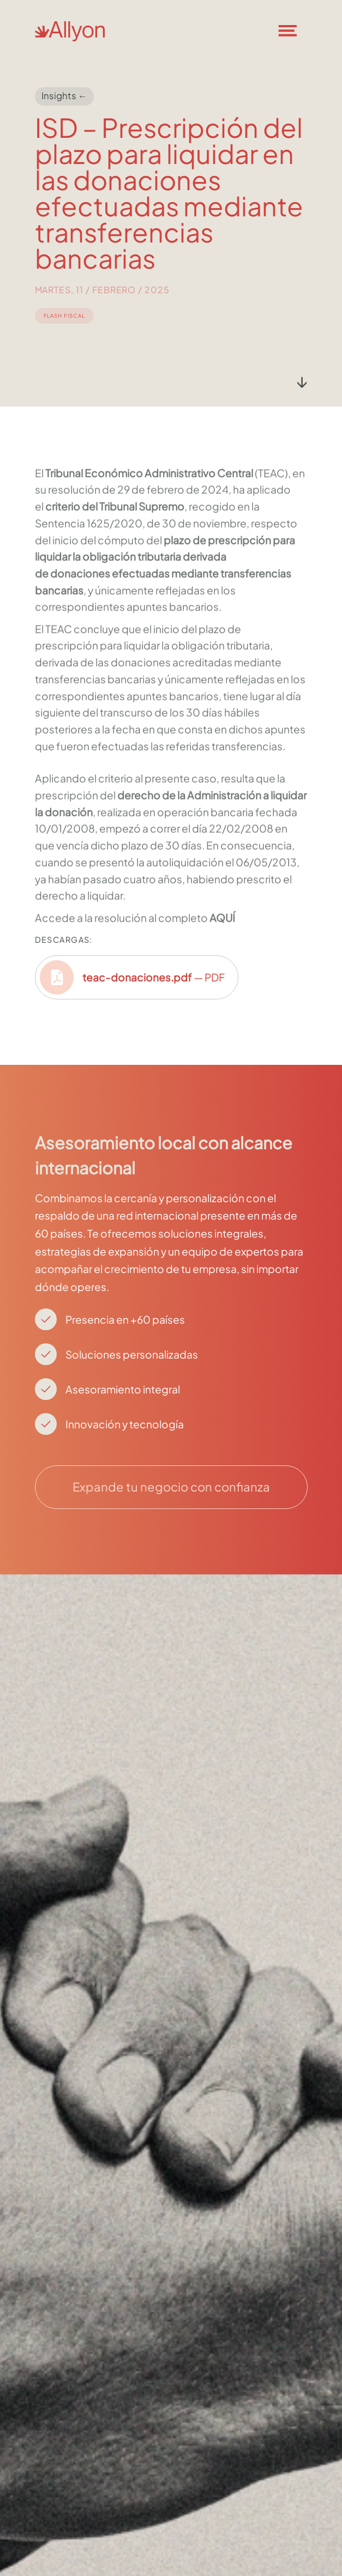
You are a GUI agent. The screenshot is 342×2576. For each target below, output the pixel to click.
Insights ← (64, 95)
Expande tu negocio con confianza (171, 1486)
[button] (294, 30)
